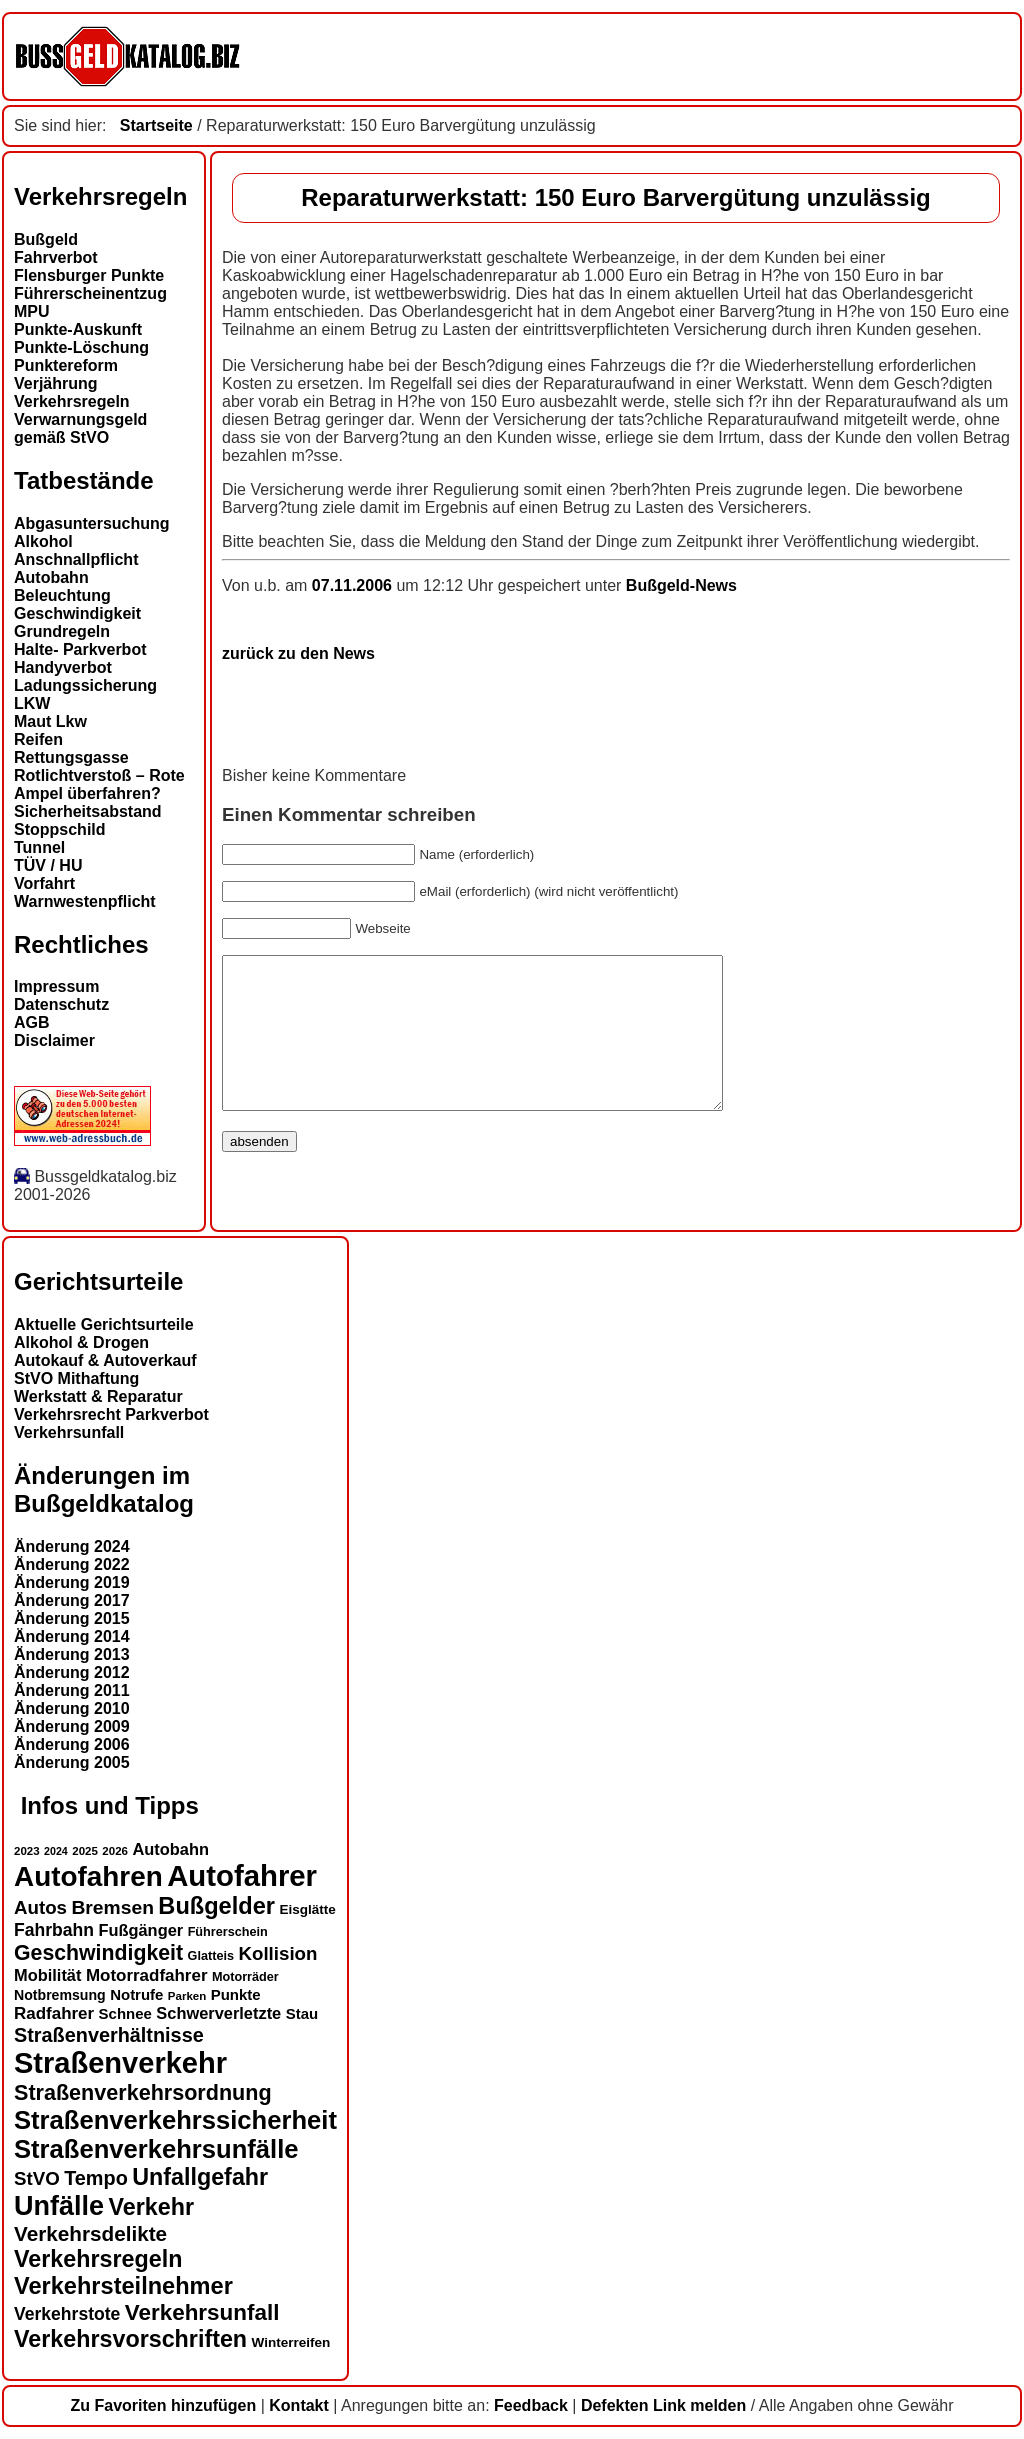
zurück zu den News (298, 653)
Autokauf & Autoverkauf (105, 1360)
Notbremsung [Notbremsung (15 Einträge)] (60, 1995)
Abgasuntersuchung (92, 523)
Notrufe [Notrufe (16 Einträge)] (136, 1994)
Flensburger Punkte (89, 275)
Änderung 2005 (72, 1762)
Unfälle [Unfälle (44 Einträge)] (59, 2206)
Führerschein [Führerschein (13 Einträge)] (228, 1932)
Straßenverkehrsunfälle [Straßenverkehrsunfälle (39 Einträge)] (156, 2149)
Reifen (38, 739)
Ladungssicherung (85, 685)
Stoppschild (60, 829)
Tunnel (39, 847)
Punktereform (66, 365)
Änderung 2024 (72, 1546)
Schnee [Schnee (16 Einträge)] (125, 2013)
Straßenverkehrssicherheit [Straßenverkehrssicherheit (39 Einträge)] (175, 2120)
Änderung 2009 (72, 1726)
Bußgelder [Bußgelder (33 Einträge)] (216, 1906)
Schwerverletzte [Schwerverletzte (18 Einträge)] (218, 2013)
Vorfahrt (44, 883)
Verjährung (56, 383)
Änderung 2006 (72, 1744)
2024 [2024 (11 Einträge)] (56, 1851)
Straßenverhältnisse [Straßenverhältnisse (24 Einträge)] (109, 2035)
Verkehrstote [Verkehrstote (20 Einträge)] (67, 2314)
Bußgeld (46, 239)
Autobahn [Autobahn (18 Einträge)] (170, 1849)
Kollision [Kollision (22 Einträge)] (277, 1953)
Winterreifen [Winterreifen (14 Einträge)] (291, 2342)
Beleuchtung (62, 595)
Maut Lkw (50, 721)
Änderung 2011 (72, 1690)
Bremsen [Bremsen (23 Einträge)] (112, 1907)
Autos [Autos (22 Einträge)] (40, 1907)
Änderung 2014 (72, 1636)
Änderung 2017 (72, 1600)
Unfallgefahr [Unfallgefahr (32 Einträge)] (200, 2177)
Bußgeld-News (681, 585)
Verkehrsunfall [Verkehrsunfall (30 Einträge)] (202, 2312)
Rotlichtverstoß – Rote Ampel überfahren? (99, 784)
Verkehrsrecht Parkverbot (111, 1414)
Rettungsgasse (71, 757)
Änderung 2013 (72, 1654)
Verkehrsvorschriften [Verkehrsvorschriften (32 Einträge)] (130, 2339)
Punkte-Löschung (81, 347)
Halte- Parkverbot (80, 649)
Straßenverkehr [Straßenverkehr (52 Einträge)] (120, 2063)
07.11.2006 (354, 585)
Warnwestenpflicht (85, 901)
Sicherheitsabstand (88, 811)
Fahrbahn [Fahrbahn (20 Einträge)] (54, 1930)
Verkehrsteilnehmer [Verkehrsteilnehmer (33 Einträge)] (123, 2286)
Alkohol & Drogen (81, 1342)
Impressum (56, 986)
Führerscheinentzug (90, 293)
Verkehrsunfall (69, 1432)
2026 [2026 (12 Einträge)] (115, 1851)
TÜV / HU (48, 865)
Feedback (531, 2405)
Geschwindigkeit (77, 613)
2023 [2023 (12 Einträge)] (27, 1851)
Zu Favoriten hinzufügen (163, 2405)
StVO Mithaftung (76, 1378)
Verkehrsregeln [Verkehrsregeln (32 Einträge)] (98, 2259)
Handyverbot (63, 667)
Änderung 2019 (72, 1582)
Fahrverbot (56, 257)
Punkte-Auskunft (78, 329)
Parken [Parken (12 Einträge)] (187, 1996)
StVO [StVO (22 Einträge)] (37, 2178)
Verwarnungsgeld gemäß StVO (80, 428)
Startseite (156, 125)
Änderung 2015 (72, 1618)
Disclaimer (54, 1040)
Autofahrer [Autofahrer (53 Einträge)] (242, 1875)
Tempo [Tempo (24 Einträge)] (96, 2178)
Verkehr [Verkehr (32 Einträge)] (152, 2207)
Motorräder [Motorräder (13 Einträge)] (245, 1977)
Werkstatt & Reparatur (98, 1396)
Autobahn (51, 577)
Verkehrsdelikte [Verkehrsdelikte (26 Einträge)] (90, 2233)
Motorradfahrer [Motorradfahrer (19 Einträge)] (147, 1975)
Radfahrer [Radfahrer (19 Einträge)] (54, 2013)
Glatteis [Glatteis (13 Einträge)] (211, 1956)
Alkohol (43, 541)
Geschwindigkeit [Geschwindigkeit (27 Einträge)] (98, 1953)
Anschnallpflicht (76, 559)
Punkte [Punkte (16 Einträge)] (236, 1994)
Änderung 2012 (72, 1672)
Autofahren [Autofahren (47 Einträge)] (88, 1876)
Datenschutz (61, 1004)
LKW (32, 703)
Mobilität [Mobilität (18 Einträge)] (47, 1975)
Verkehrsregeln (72, 401)
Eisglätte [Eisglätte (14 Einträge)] (307, 1909)
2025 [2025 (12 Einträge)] (85, 1851)
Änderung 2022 (72, 1564)
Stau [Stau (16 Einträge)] (302, 2013)
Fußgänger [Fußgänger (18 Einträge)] (140, 1930)
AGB (32, 1022)
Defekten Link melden (663, 2405)
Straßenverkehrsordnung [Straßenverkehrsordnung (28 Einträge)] (143, 2092)
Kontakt (299, 2405)
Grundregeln (62, 631)
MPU (32, 311)
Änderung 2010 (72, 1708)
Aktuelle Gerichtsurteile (104, 1324)
